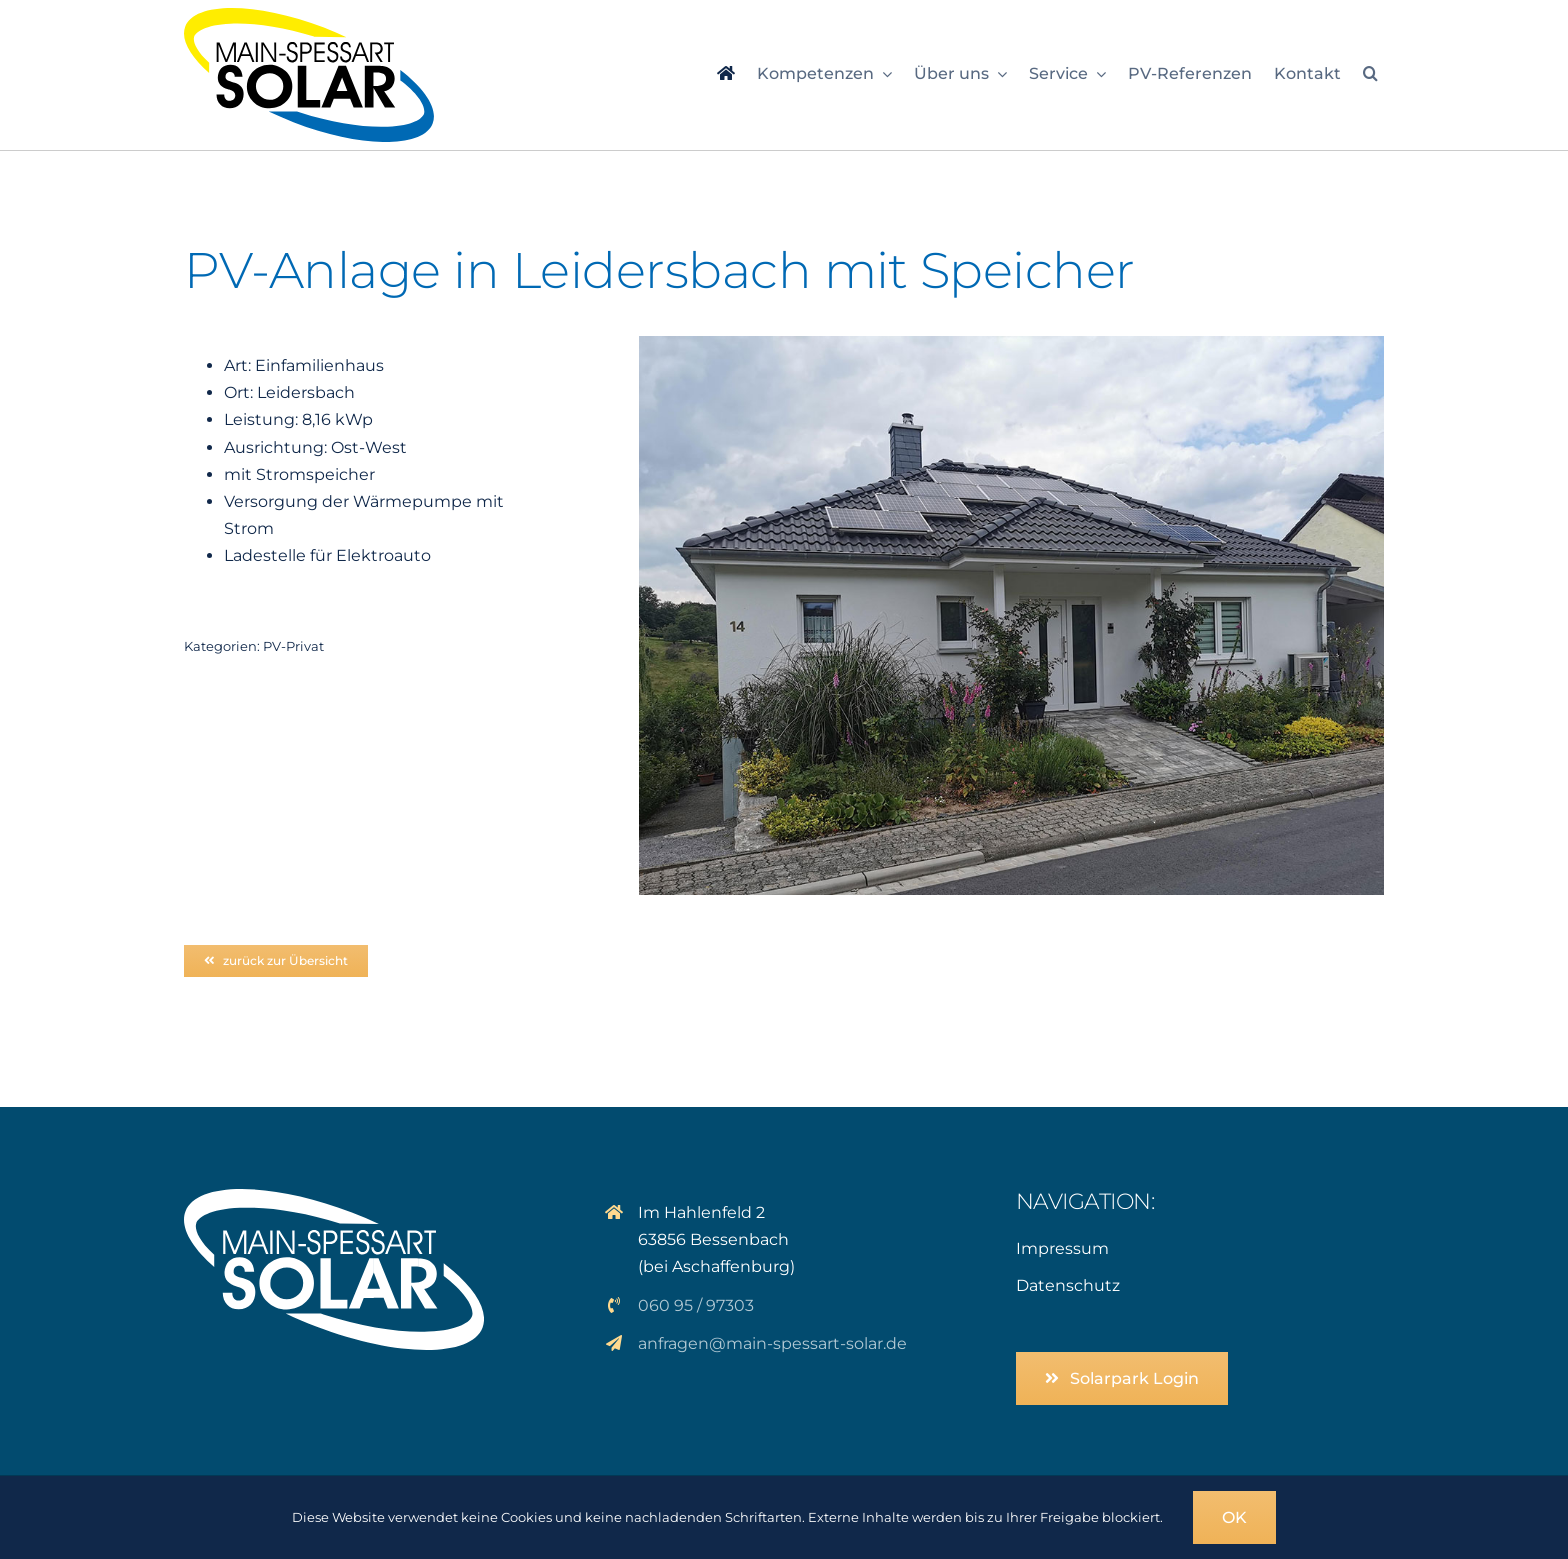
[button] (1370, 75)
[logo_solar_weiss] (334, 1196)
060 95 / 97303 (696, 1305)
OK (1234, 1517)
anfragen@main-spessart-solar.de (772, 1343)
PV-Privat (293, 646)
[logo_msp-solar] (309, 15)
